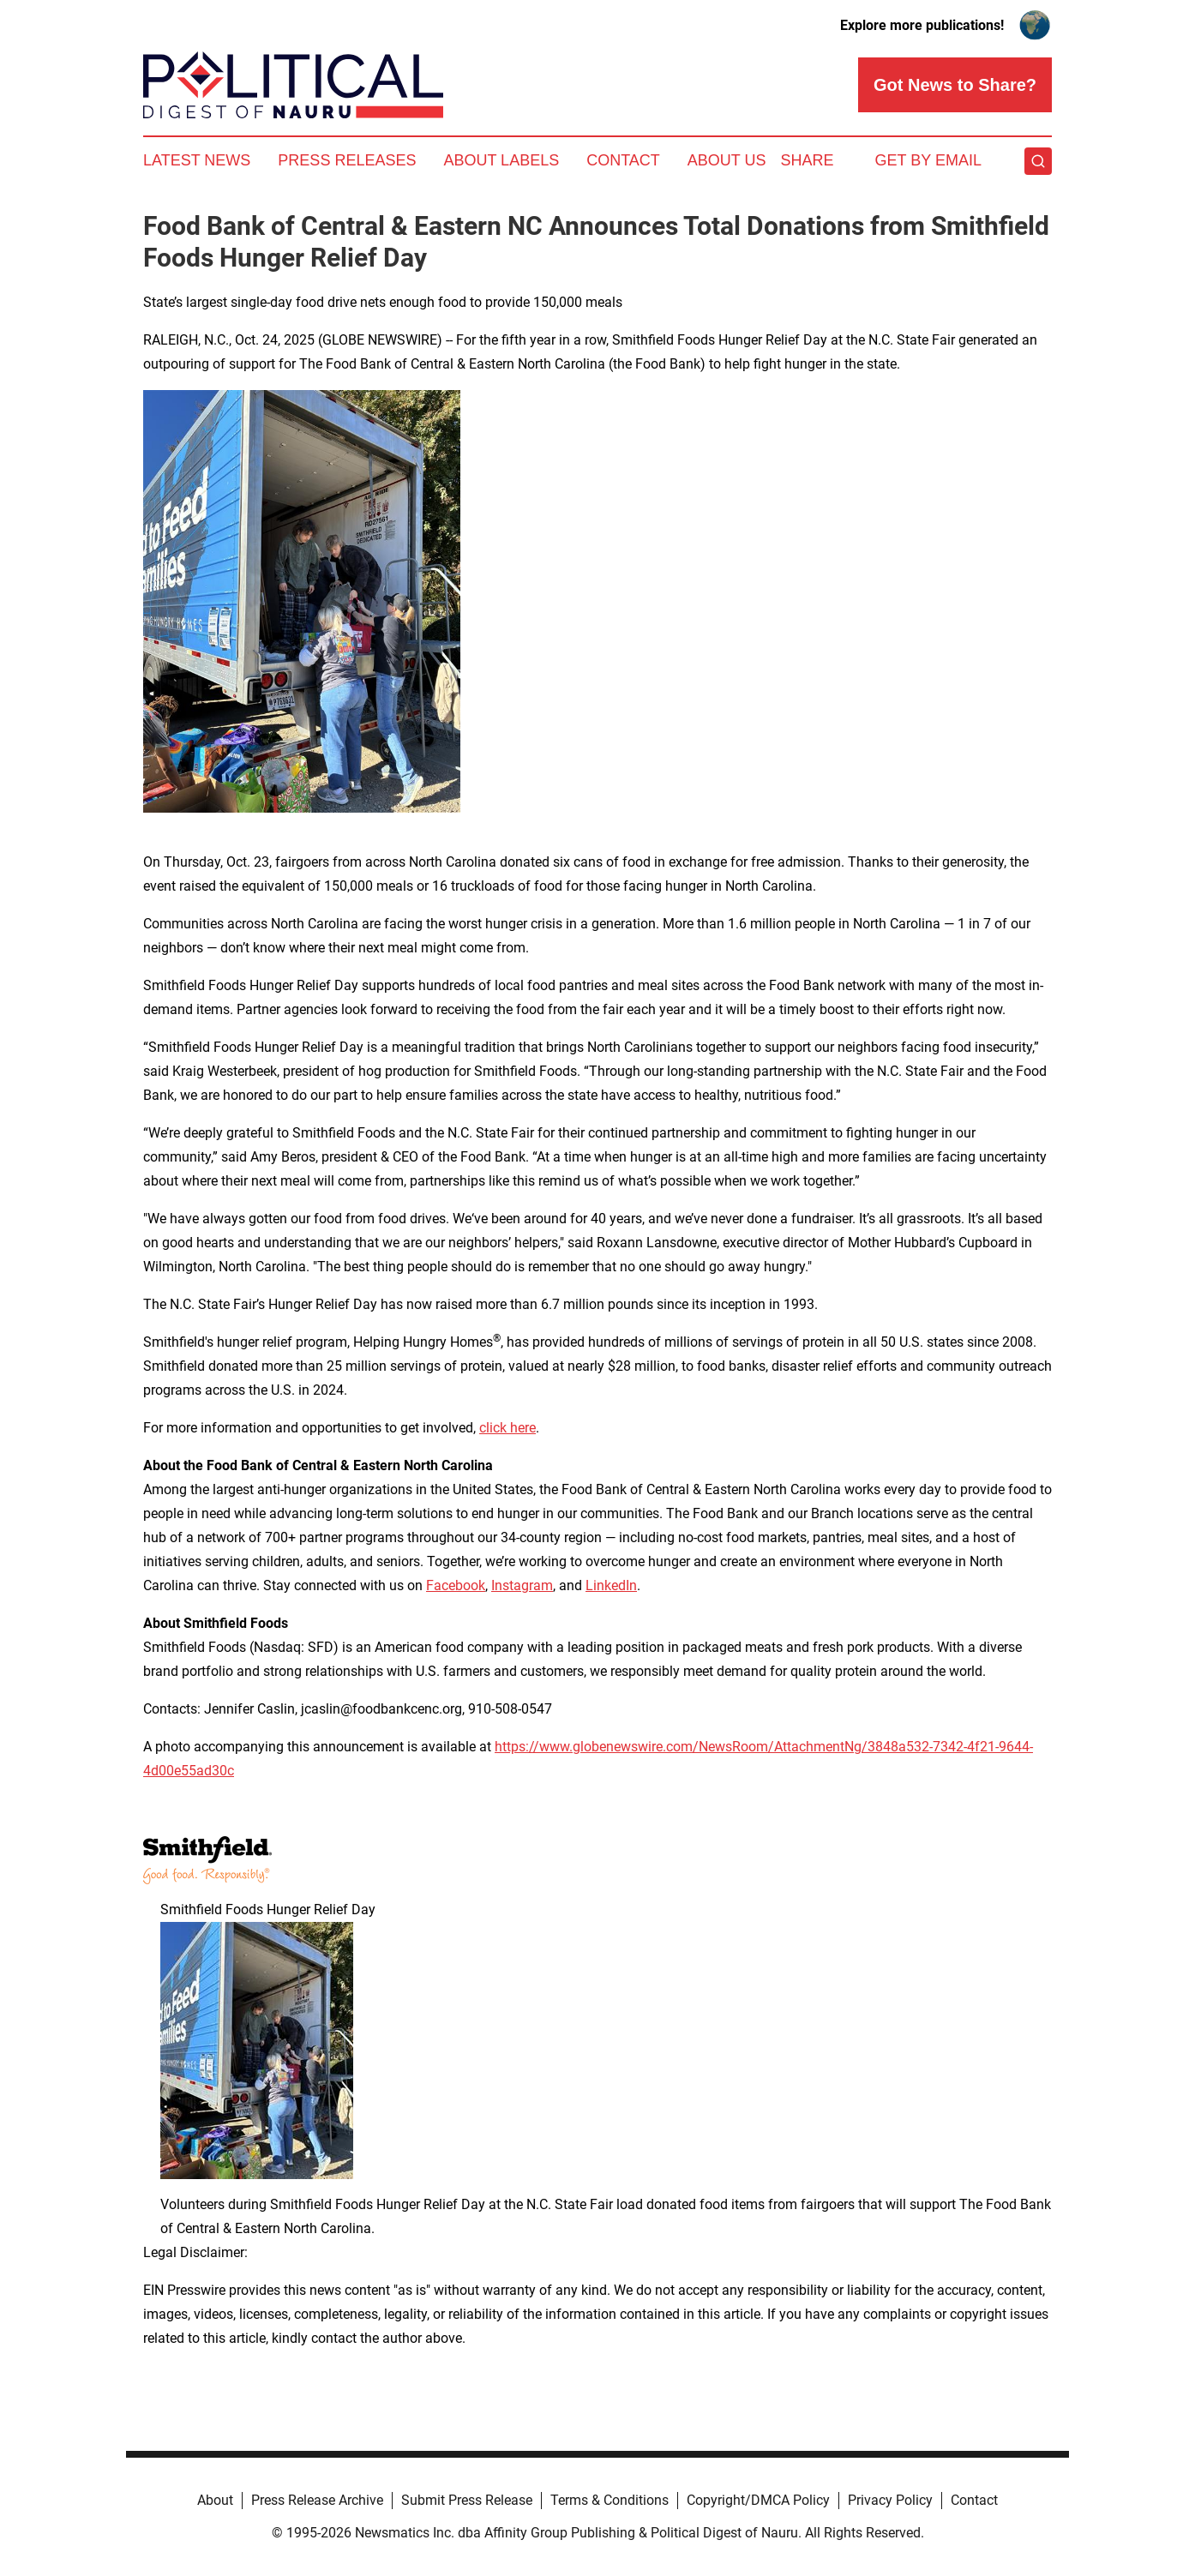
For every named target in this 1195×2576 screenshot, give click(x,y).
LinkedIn (611, 1585)
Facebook (455, 1585)
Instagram (522, 1585)
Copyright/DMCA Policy (758, 2500)
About (215, 2500)
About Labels (501, 160)
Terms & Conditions (609, 2500)
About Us (727, 160)
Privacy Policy (890, 2500)
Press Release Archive (317, 2500)
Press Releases (347, 160)
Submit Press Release (466, 2500)
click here (507, 1428)
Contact (623, 160)
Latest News (196, 160)
